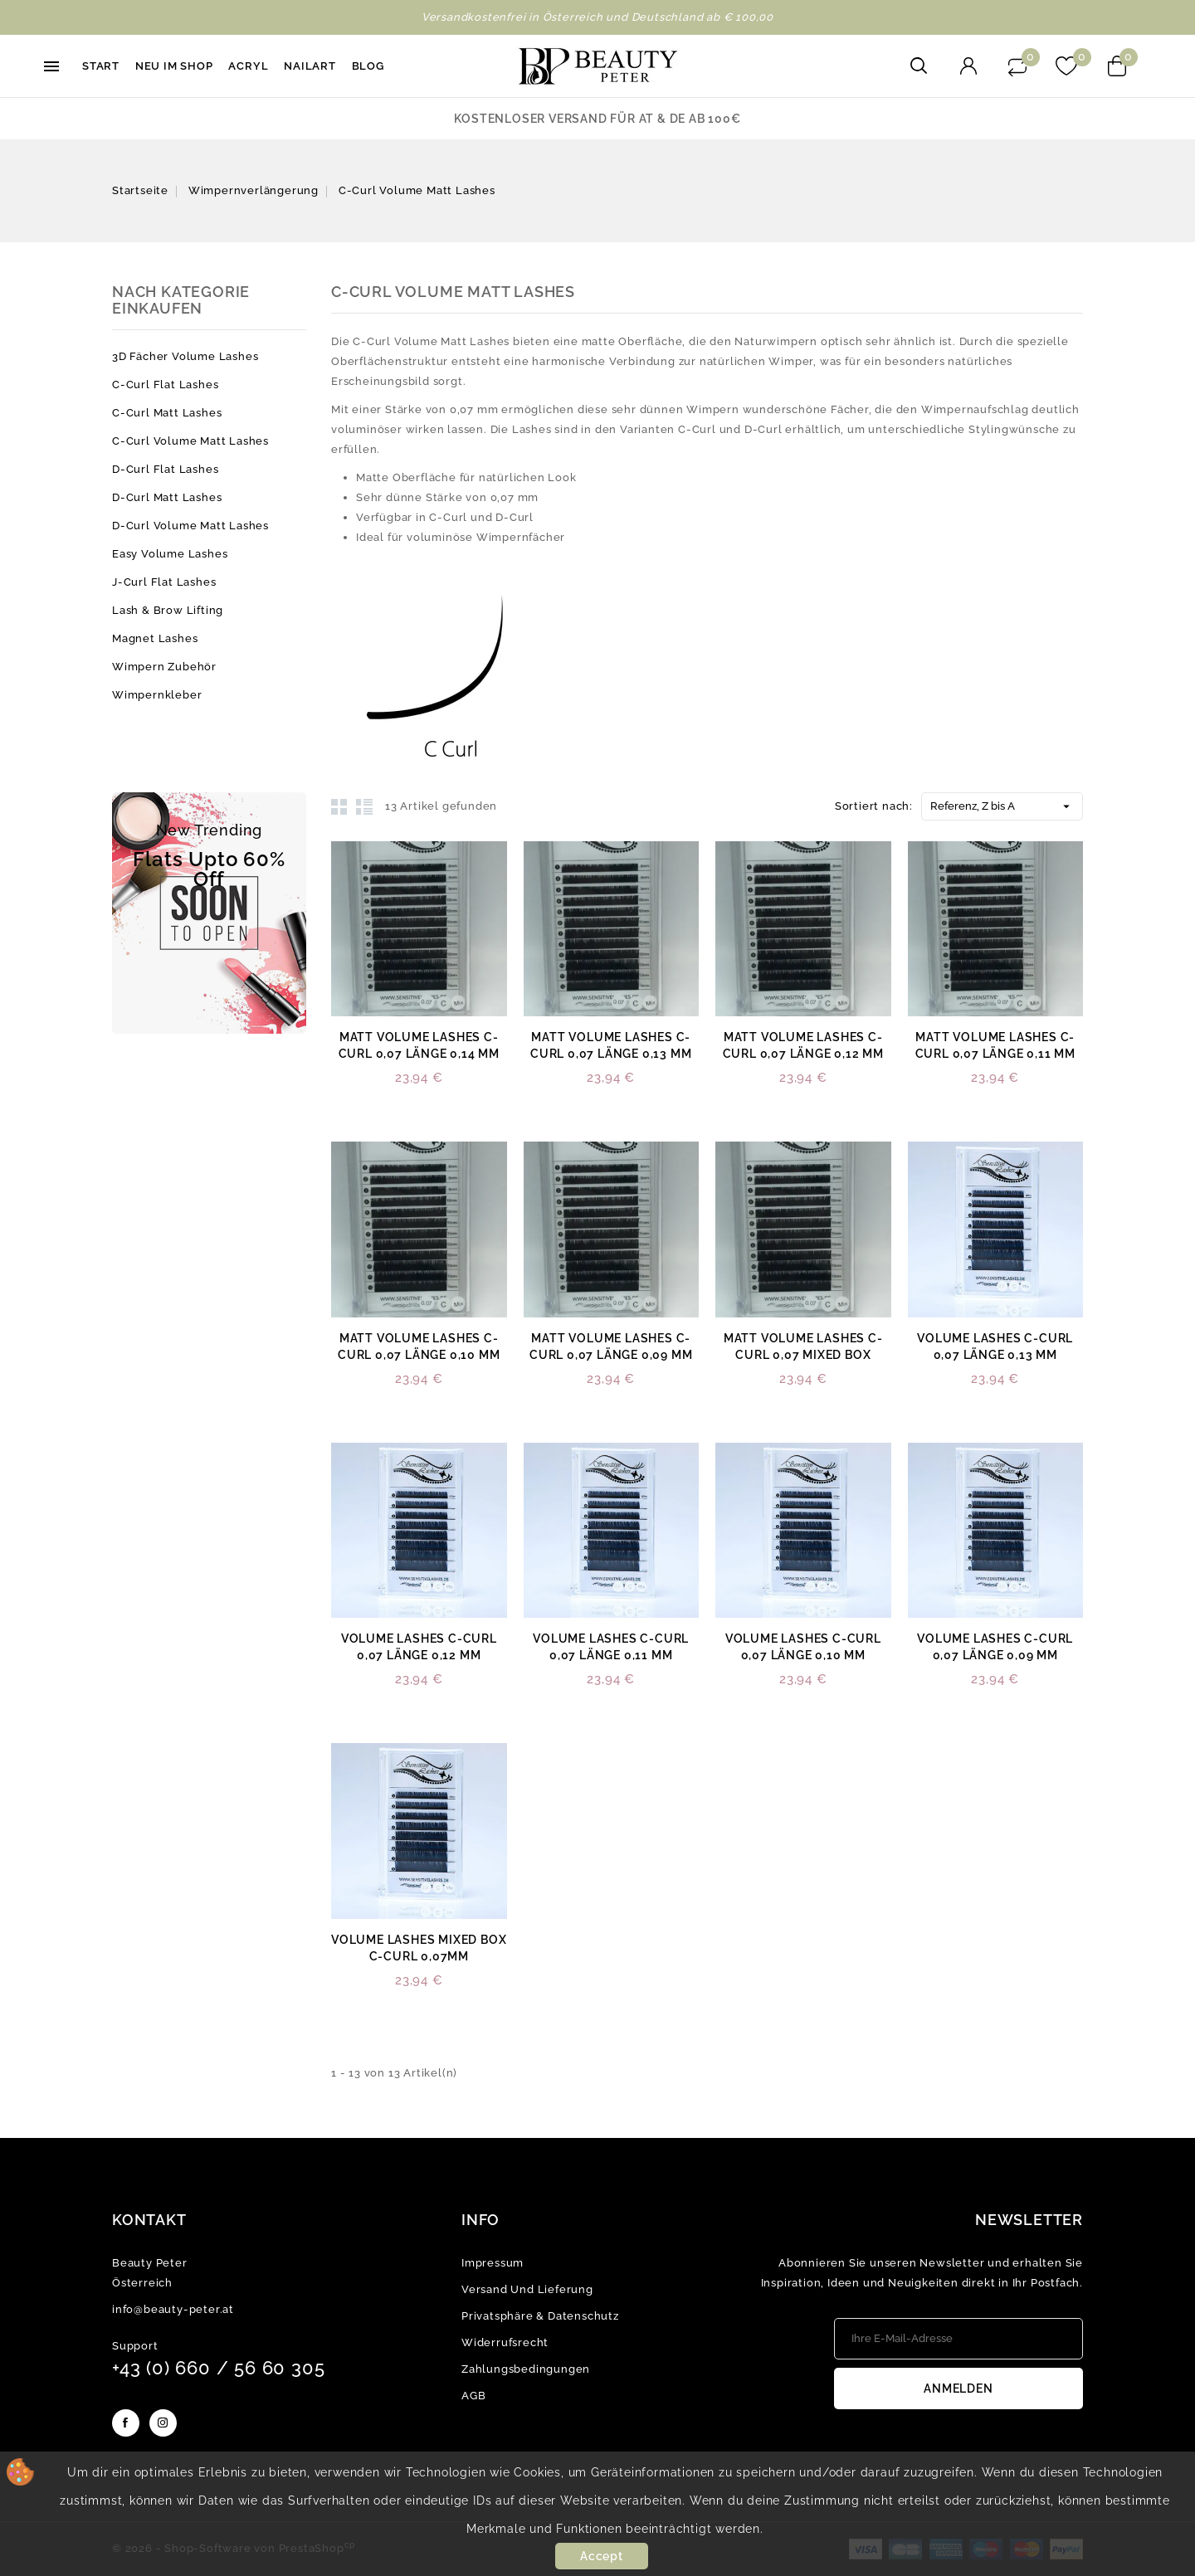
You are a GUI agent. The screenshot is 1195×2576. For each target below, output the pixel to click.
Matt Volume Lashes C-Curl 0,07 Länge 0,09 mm (610, 1346)
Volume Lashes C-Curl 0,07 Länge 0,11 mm (611, 1647)
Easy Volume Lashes (169, 554)
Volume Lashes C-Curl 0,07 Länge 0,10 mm (803, 1647)
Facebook (125, 2423)
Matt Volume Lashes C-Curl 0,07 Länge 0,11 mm (995, 1045)
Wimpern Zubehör (164, 666)
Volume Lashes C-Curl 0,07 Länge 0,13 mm (995, 1346)
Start (101, 66)
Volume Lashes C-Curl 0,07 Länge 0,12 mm (419, 1647)
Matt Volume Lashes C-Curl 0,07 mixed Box (803, 1346)
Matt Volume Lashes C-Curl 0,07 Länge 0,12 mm (803, 1045)
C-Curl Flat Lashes (165, 384)
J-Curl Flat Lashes (164, 582)
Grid (339, 806)
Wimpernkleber (157, 695)
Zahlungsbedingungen (525, 2369)
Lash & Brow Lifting (167, 610)
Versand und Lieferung (527, 2289)
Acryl (248, 66)
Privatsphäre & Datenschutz (540, 2316)
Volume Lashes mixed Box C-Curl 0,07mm (418, 1948)
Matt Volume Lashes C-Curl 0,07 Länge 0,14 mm (419, 1045)
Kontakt (149, 2219)
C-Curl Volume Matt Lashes (190, 441)
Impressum (492, 2263)
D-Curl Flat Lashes (165, 469)
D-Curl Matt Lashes (167, 497)
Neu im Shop (174, 66)
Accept (601, 2556)
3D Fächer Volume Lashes (185, 356)
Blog (368, 66)
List (364, 806)
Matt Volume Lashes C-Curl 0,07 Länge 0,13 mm (610, 1045)
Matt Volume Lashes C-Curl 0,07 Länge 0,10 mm (419, 1346)
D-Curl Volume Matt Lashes (190, 525)
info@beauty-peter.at (173, 2309)
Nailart (310, 66)
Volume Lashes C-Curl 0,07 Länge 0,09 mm (995, 1647)
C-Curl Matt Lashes (167, 413)
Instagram (163, 2423)
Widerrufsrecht (505, 2342)
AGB (473, 2395)
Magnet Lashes (155, 638)
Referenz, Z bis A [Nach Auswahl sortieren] (1002, 803)
